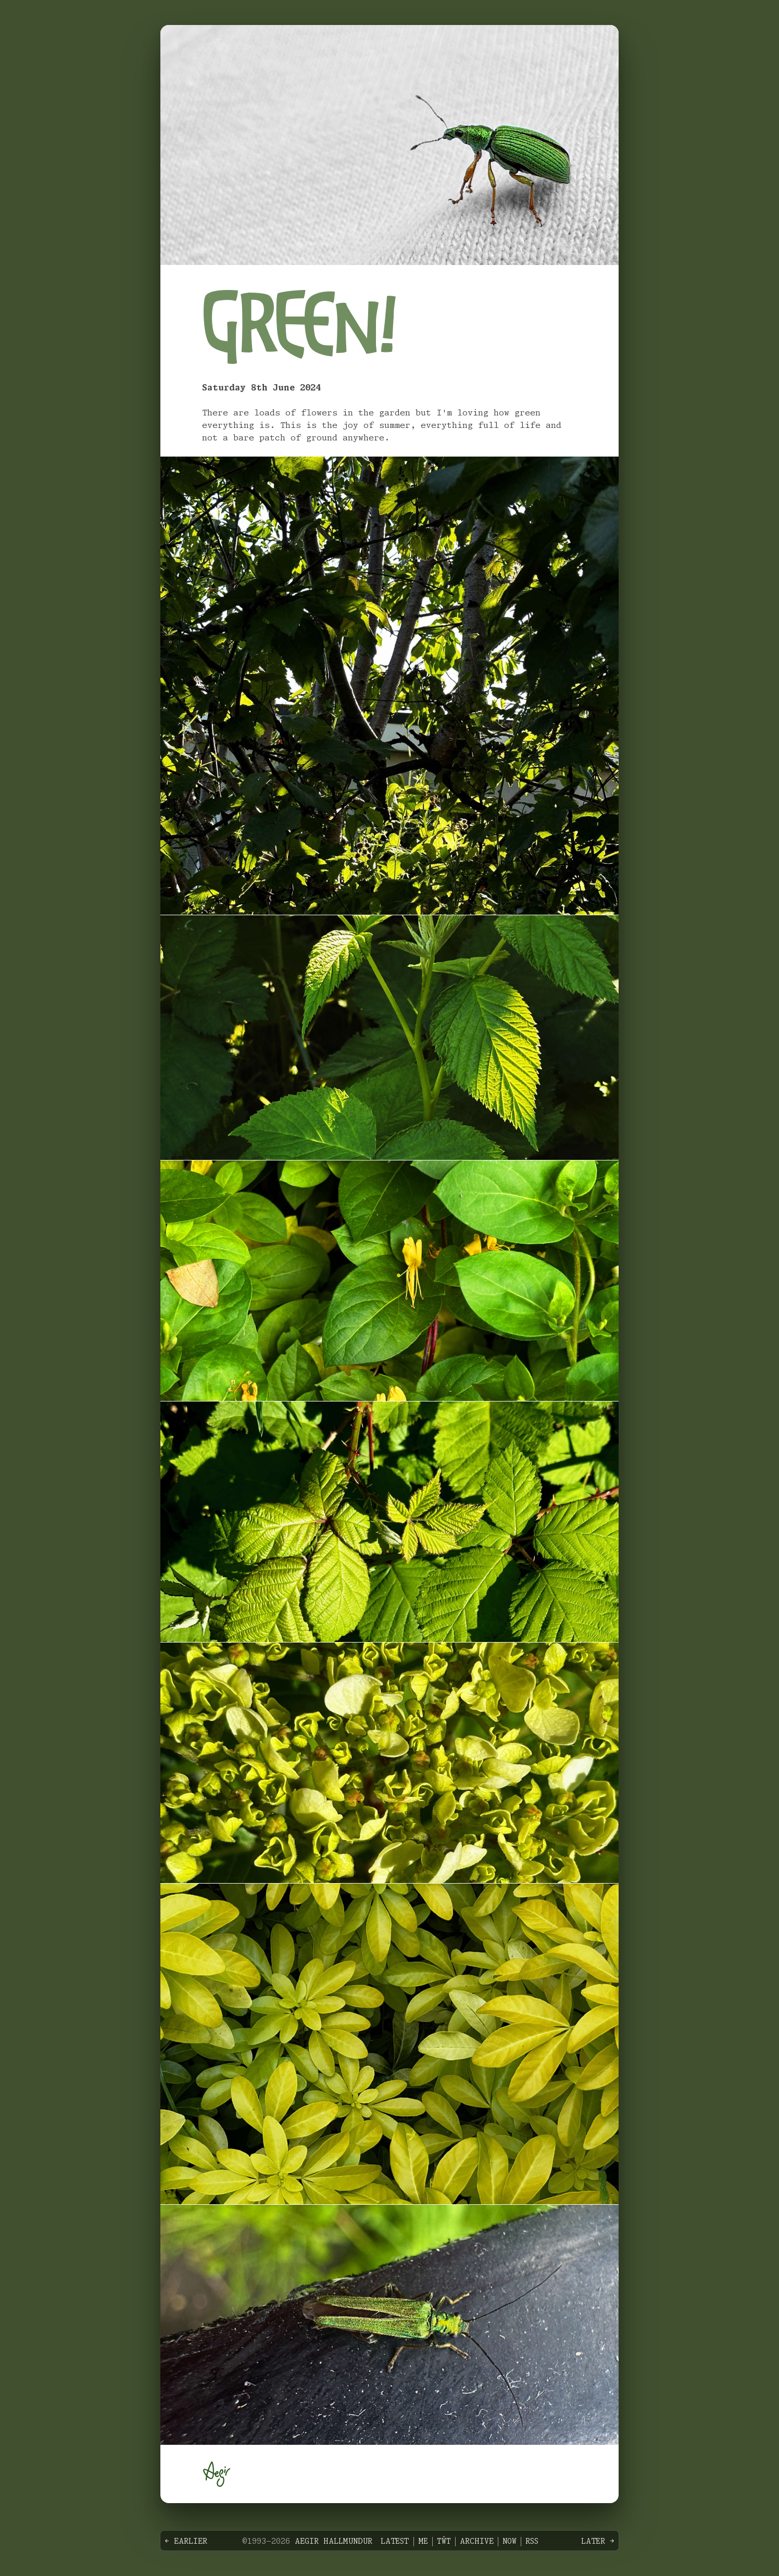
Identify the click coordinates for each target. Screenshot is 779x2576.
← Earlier (186, 2541)
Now (509, 2541)
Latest (395, 2541)
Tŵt (444, 2541)
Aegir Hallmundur (333, 2541)
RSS (531, 2541)
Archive (477, 2541)
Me (423, 2541)
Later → (597, 2541)
